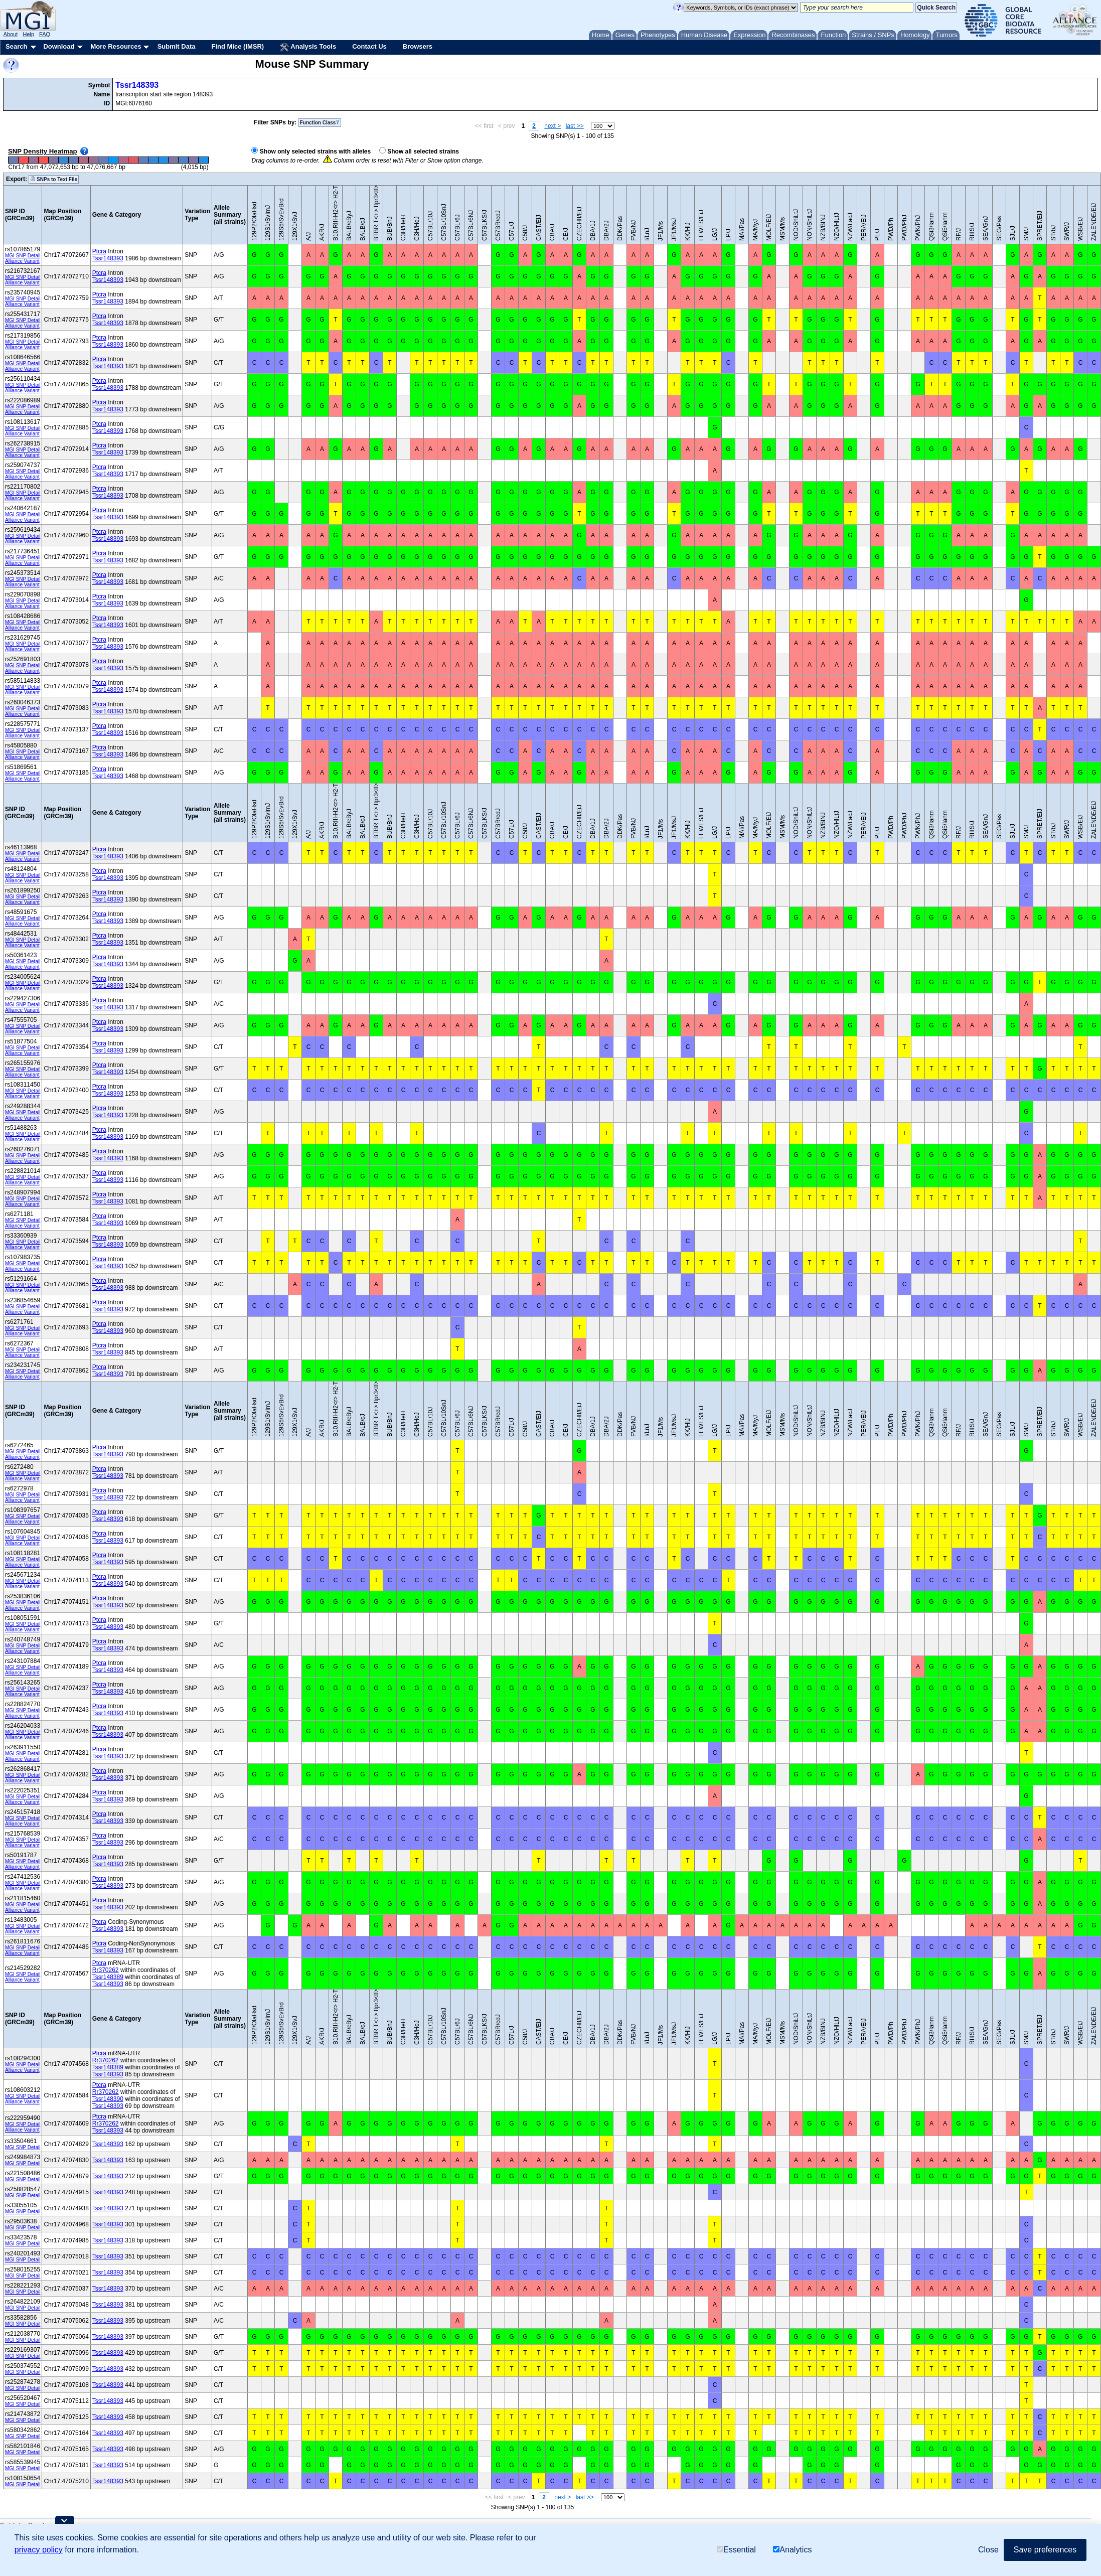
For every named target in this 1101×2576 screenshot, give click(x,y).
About (11, 34)
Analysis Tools (308, 47)
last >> (575, 125)
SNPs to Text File (53, 179)
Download (58, 46)
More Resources (115, 46)
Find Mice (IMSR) (237, 46)
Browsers (417, 46)
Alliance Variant (22, 261)
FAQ (44, 34)
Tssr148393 (137, 85)
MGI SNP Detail (22, 255)
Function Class (320, 122)
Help (28, 34)
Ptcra (99, 251)
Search (16, 46)
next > (552, 125)
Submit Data (177, 46)
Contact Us (369, 46)
